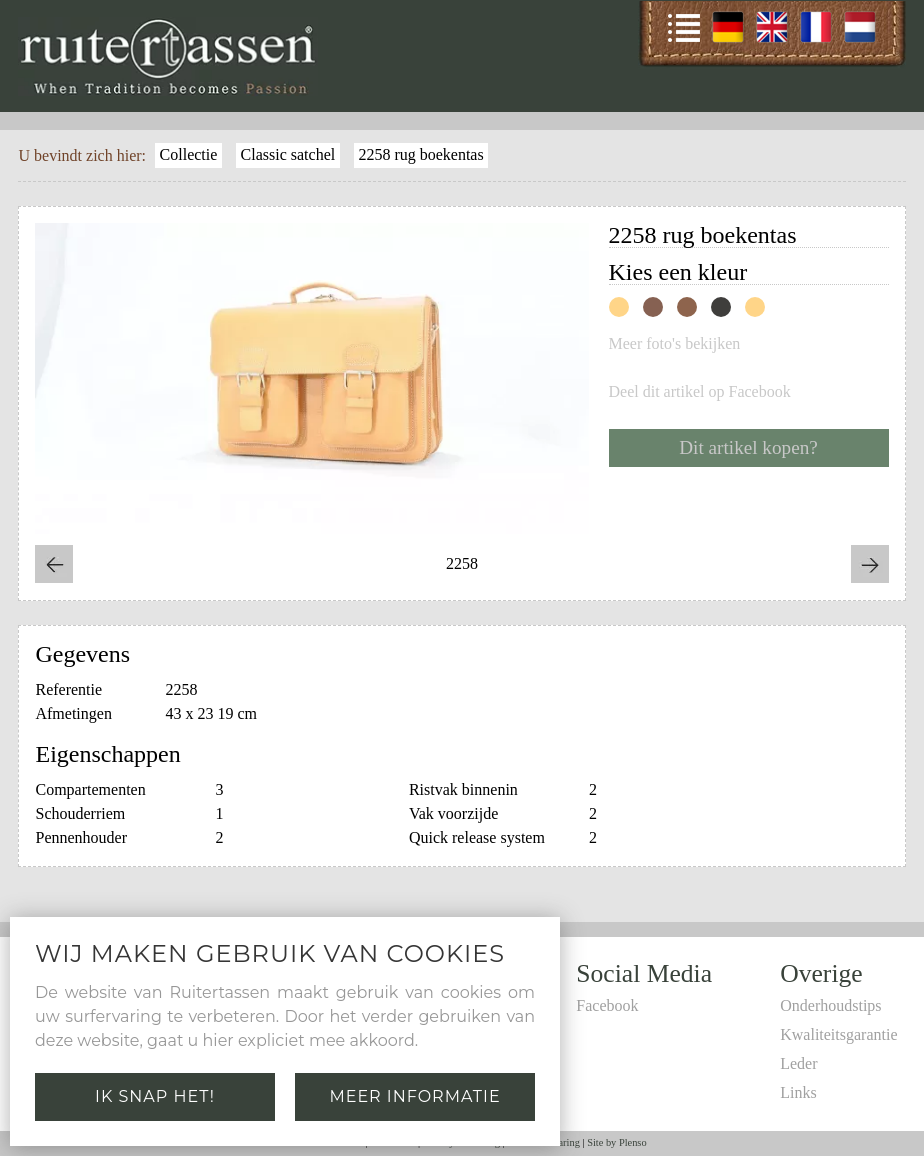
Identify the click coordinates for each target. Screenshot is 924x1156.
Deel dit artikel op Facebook (700, 392)
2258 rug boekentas (420, 154)
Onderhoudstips (830, 1005)
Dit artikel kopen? (748, 447)
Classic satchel (288, 154)
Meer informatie (414, 1096)
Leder (798, 1063)
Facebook (607, 1005)
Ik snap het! (155, 1096)
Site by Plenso (616, 1142)
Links (798, 1092)
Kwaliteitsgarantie (838, 1034)
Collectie (189, 154)
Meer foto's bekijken (675, 344)
